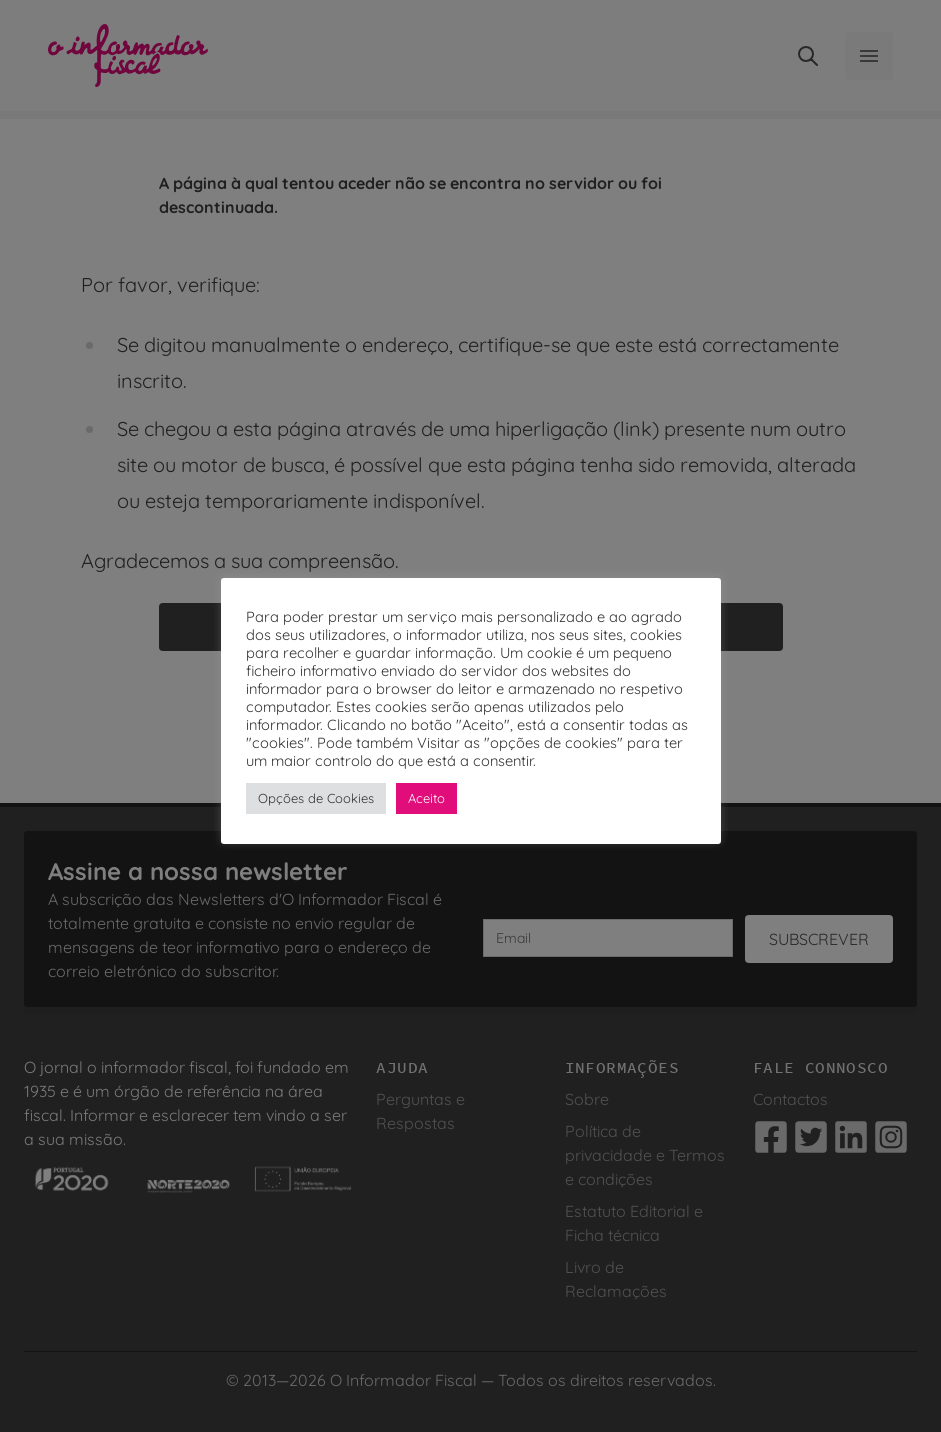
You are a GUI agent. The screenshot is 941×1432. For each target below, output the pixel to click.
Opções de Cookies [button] (316, 798)
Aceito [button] (426, 798)
